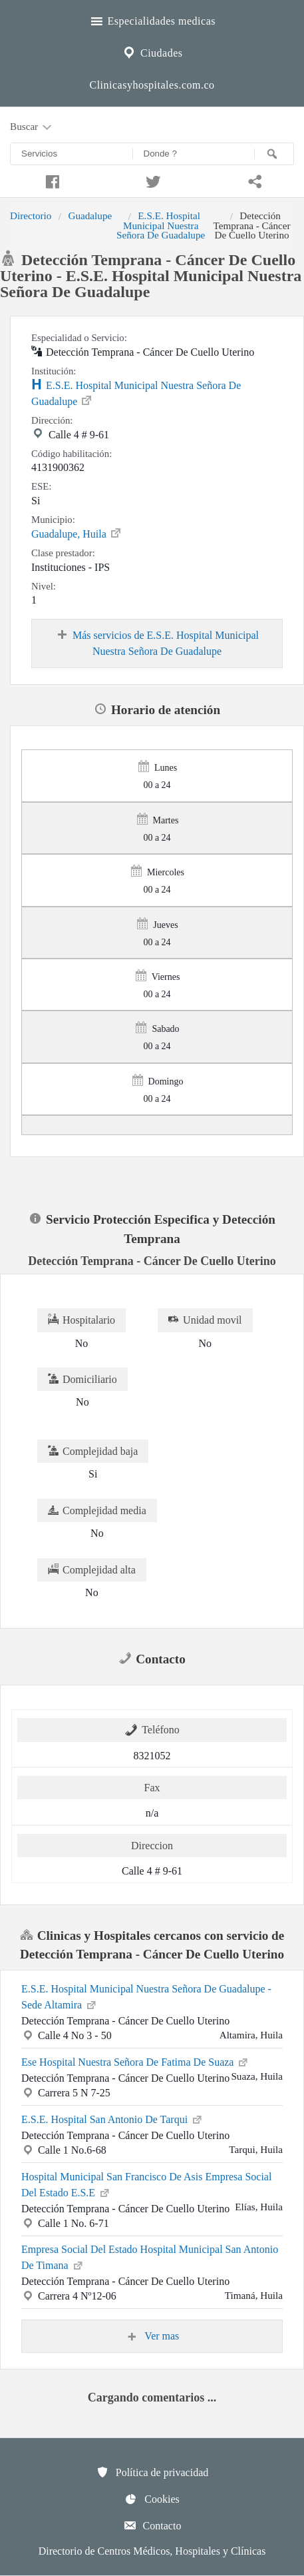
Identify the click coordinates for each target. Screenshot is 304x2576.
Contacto (152, 2525)
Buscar (32, 127)
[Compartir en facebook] (50, 180)
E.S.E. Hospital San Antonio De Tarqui (112, 2118)
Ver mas (152, 2336)
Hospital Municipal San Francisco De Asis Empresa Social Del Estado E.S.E (146, 2184)
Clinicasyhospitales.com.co (151, 85)
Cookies (151, 2498)
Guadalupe (90, 215)
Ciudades (151, 51)
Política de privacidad (152, 2472)
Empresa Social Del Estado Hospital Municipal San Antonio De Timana (149, 2257)
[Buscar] (274, 154)
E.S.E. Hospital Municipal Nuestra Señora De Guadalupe (160, 225)
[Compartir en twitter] (151, 180)
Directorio (30, 215)
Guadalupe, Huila (76, 533)
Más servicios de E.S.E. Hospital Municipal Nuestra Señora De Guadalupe (157, 643)
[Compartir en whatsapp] (253, 180)
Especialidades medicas (152, 19)
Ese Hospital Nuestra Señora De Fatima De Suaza (135, 2061)
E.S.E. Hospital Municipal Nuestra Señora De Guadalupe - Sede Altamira (146, 1996)
